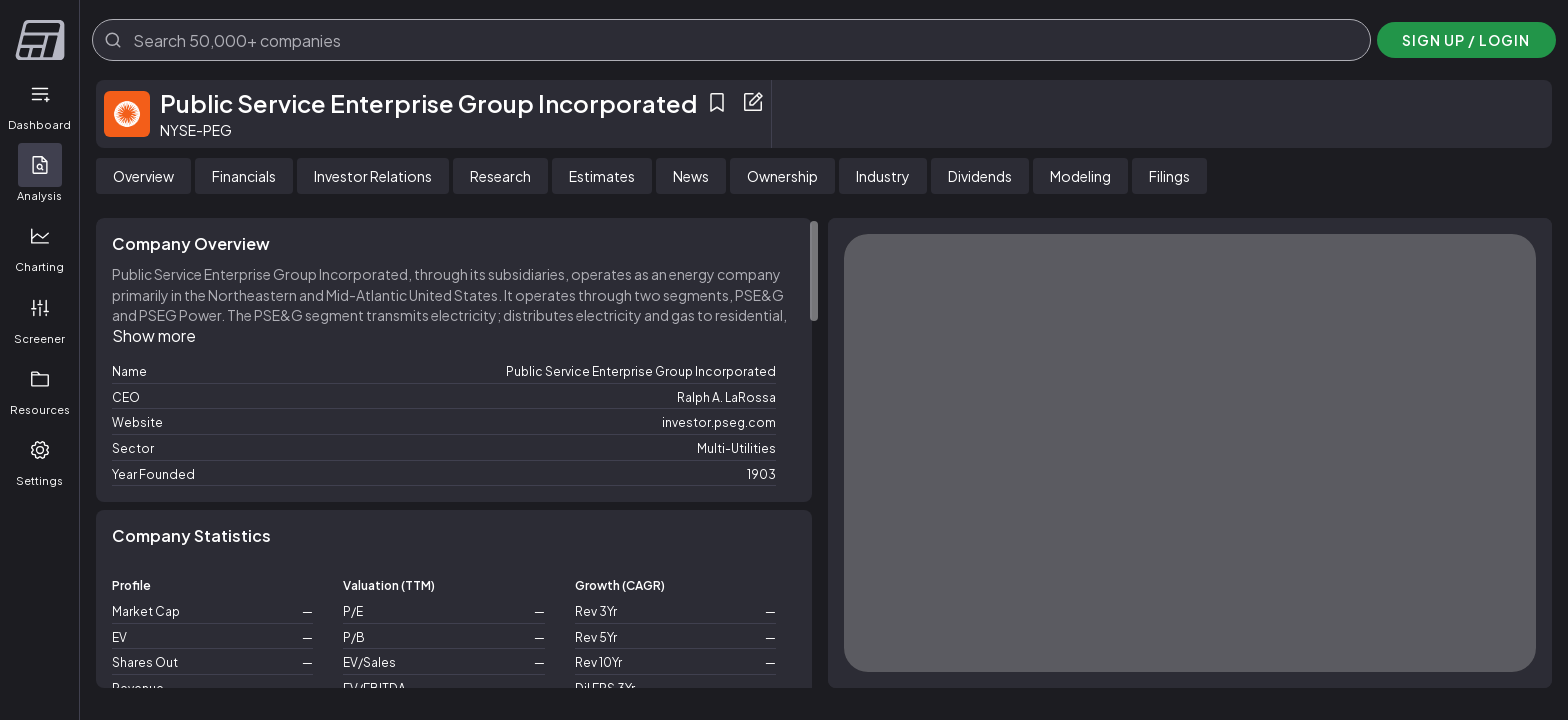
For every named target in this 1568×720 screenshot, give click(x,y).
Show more (154, 335)
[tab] (143, 176)
